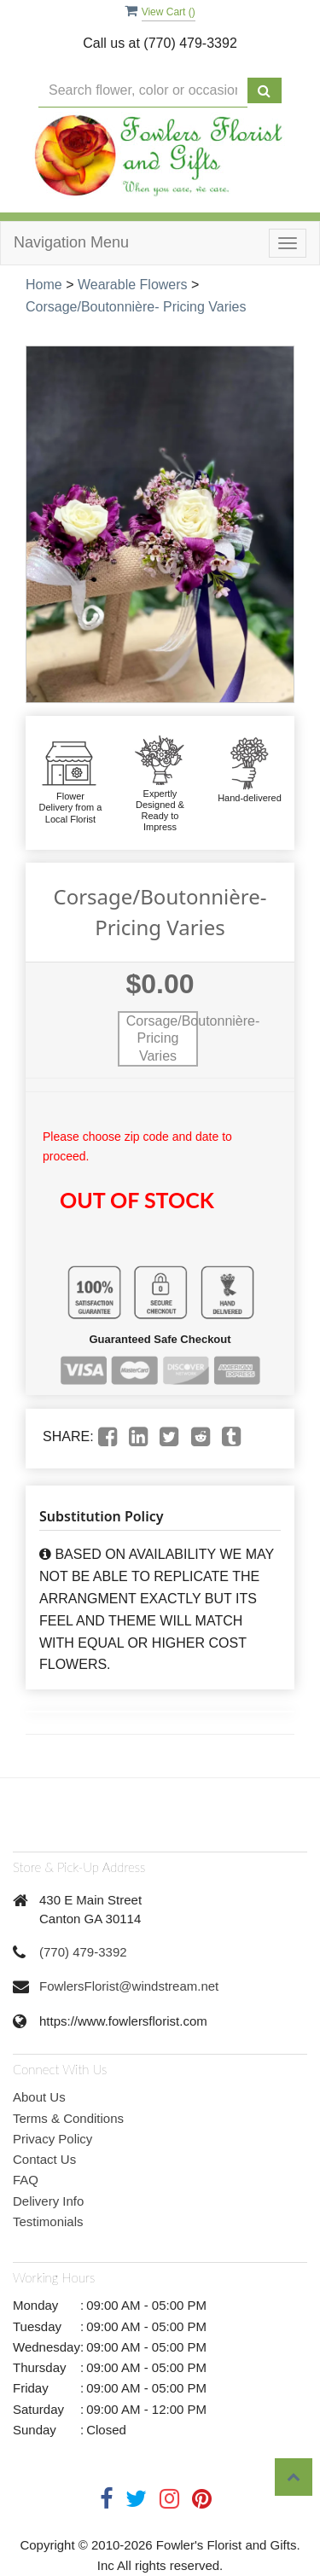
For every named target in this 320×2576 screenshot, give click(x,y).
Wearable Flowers (133, 284)
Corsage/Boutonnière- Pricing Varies (136, 306)
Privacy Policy (52, 2138)
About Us (39, 2097)
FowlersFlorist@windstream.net (128, 1986)
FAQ (25, 2179)
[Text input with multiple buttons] (142, 91)
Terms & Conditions (68, 2118)
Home (44, 284)
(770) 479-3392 (83, 1952)
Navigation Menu (71, 242)
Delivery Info (48, 2201)
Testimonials (48, 2221)
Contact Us (44, 2159)
